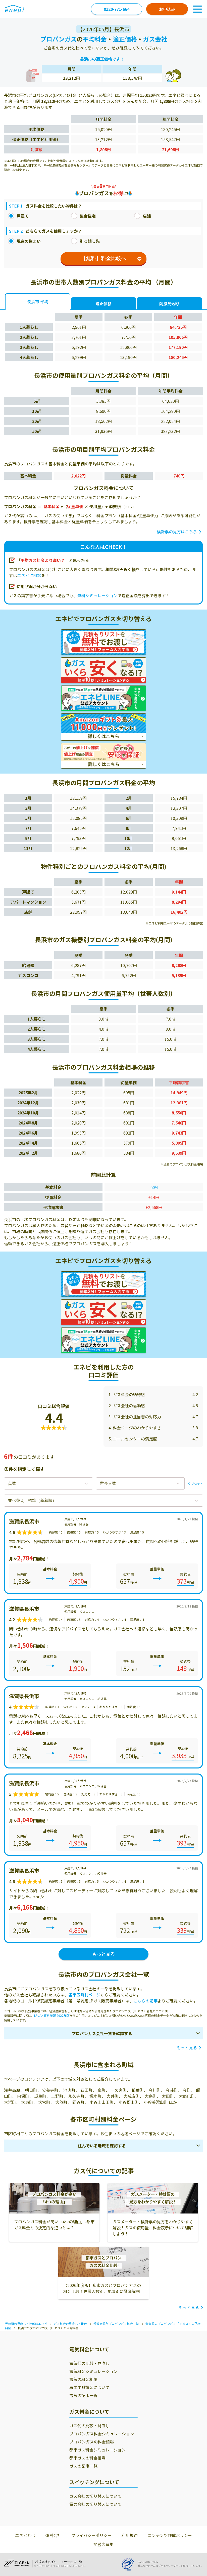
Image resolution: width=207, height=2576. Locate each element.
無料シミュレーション (97, 595)
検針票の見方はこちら (177, 532)
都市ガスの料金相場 (87, 2458)
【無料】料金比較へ (111, 258)
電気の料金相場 (83, 2379)
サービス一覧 (73, 2562)
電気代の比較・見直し (89, 2363)
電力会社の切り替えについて (95, 2504)
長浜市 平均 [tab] (37, 302)
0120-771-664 (116, 9)
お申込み (167, 9)
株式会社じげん (46, 2562)
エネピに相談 (29, 575)
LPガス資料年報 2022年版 (52, 2015)
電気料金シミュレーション (93, 2371)
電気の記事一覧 (83, 2395)
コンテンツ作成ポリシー (170, 2535)
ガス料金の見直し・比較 (70, 2323)
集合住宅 (83, 216)
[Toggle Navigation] (197, 9)
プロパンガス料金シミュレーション (101, 2434)
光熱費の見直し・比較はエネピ (26, 2323)
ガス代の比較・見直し (89, 2426)
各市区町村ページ (84, 1995)
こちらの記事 (145, 2001)
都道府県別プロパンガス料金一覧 (116, 2323)
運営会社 (53, 2535)
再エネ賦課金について (89, 2387)
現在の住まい (24, 241)
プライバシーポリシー (91, 2535)
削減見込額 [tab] (169, 304)
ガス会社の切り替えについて (95, 2496)
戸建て (18, 216)
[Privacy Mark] (129, 2564)
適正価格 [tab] (103, 304)
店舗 (142, 216)
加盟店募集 (103, 2544)
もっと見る (103, 1954)
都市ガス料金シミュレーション (97, 2450)
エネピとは (25, 2535)
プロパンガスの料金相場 (91, 2442)
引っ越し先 (85, 241)
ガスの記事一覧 (83, 2466)
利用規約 (130, 2535)
